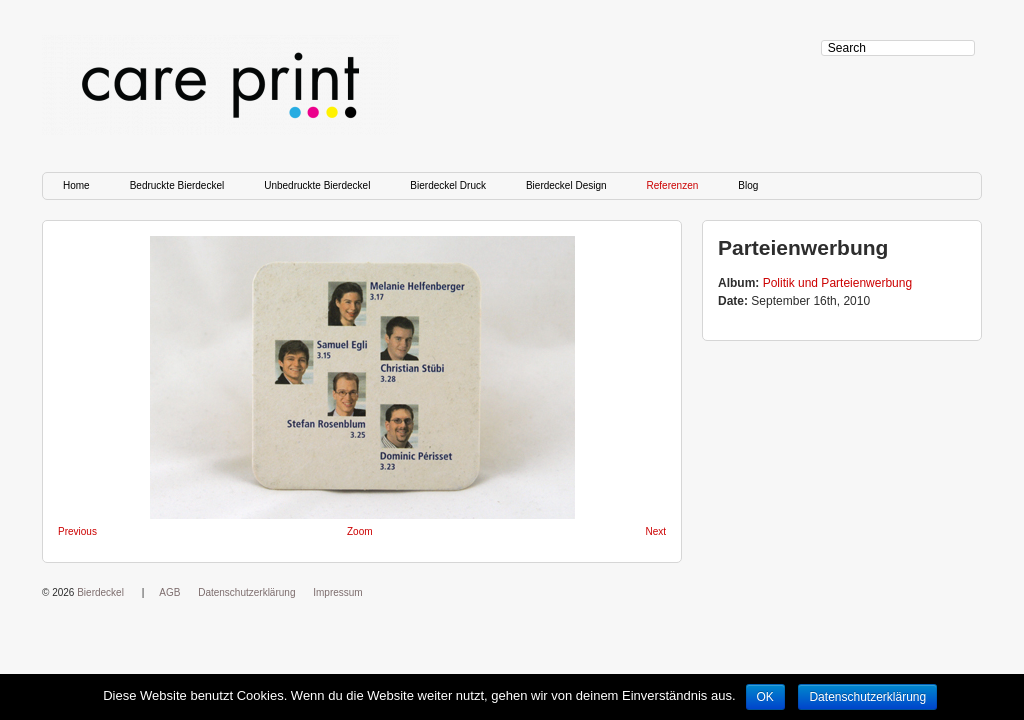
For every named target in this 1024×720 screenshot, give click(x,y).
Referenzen (673, 185)
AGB (169, 592)
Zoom (360, 531)
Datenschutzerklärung (246, 592)
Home (76, 185)
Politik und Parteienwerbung (837, 283)
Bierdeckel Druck (448, 185)
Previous (77, 531)
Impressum (337, 592)
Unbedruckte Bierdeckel (317, 185)
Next (655, 531)
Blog (748, 185)
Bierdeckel (100, 592)
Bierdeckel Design (566, 185)
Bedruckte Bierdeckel (177, 185)
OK (765, 697)
